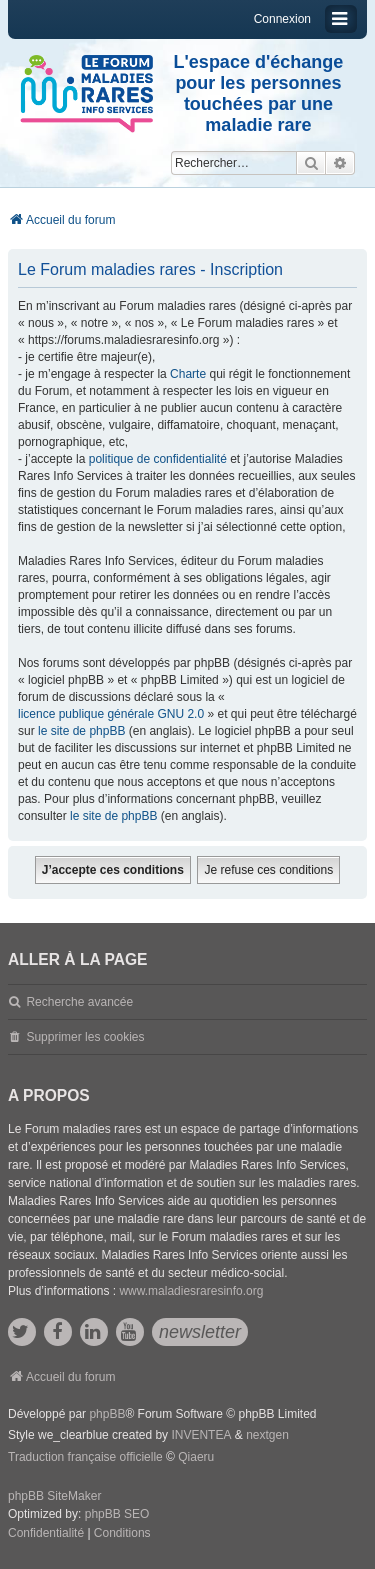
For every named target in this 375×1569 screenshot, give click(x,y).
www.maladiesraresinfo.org (191, 1291)
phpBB (107, 1414)
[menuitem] (46, 1534)
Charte (188, 374)
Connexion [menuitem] (282, 19)
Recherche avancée (79, 1002)
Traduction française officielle (85, 1457)
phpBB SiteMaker (54, 1496)
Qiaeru (196, 1457)
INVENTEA (201, 1435)
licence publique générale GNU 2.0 (111, 714)
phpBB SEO (117, 1514)
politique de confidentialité (158, 459)
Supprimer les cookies (85, 1037)
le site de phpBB (81, 731)
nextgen (267, 1435)
